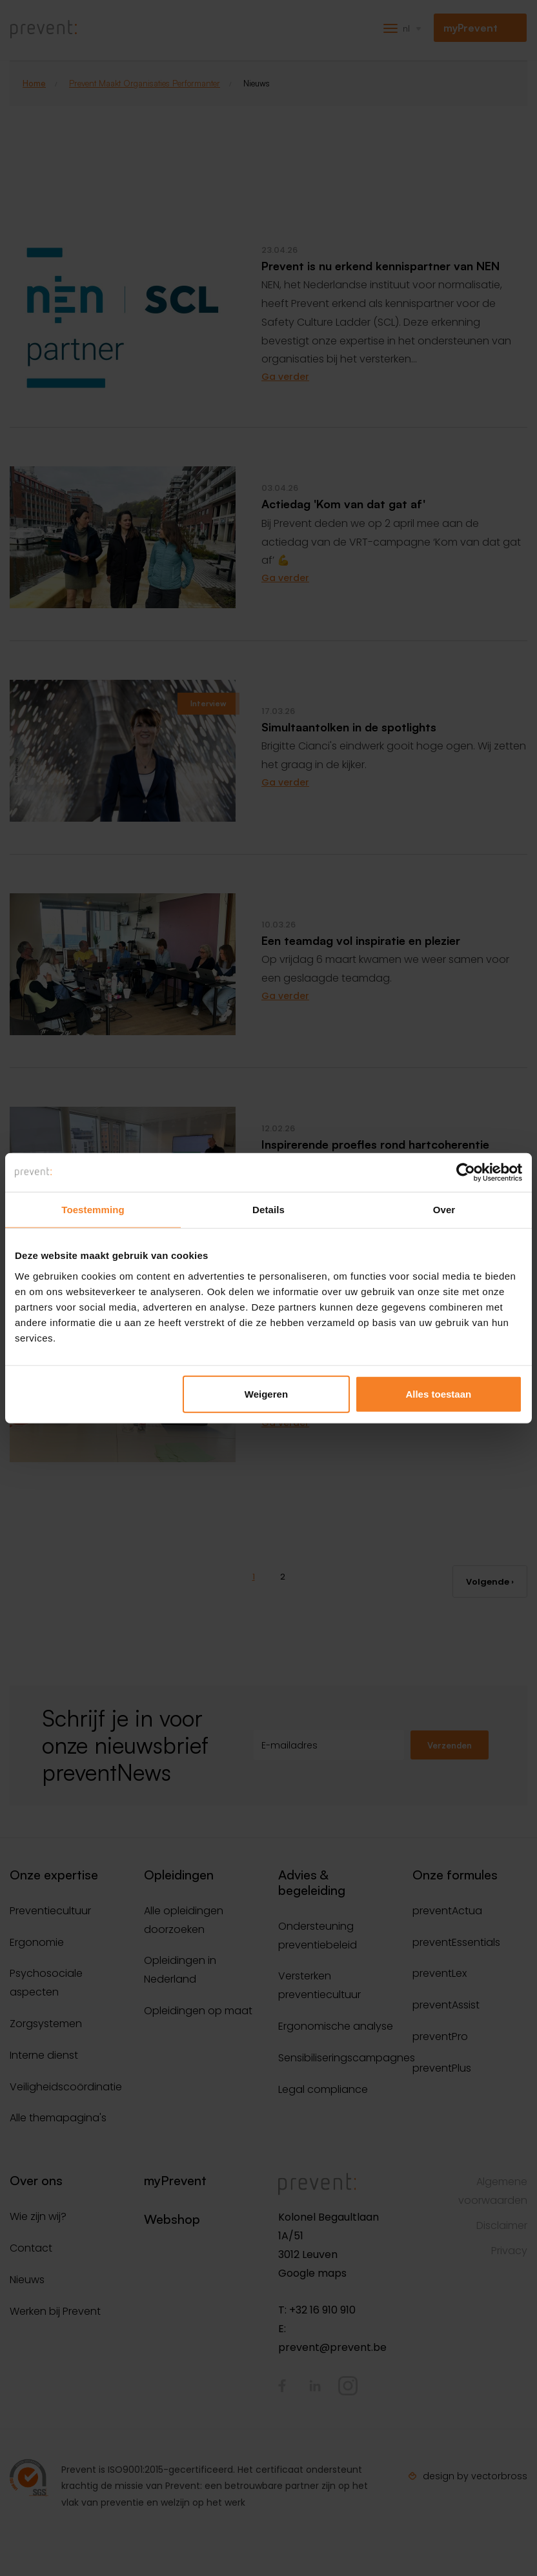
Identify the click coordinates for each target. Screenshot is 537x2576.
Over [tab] (444, 1209)
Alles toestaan (438, 1393)
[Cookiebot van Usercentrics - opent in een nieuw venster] (465, 1172)
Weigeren (266, 1393)
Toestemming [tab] (93, 1209)
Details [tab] (268, 1209)
